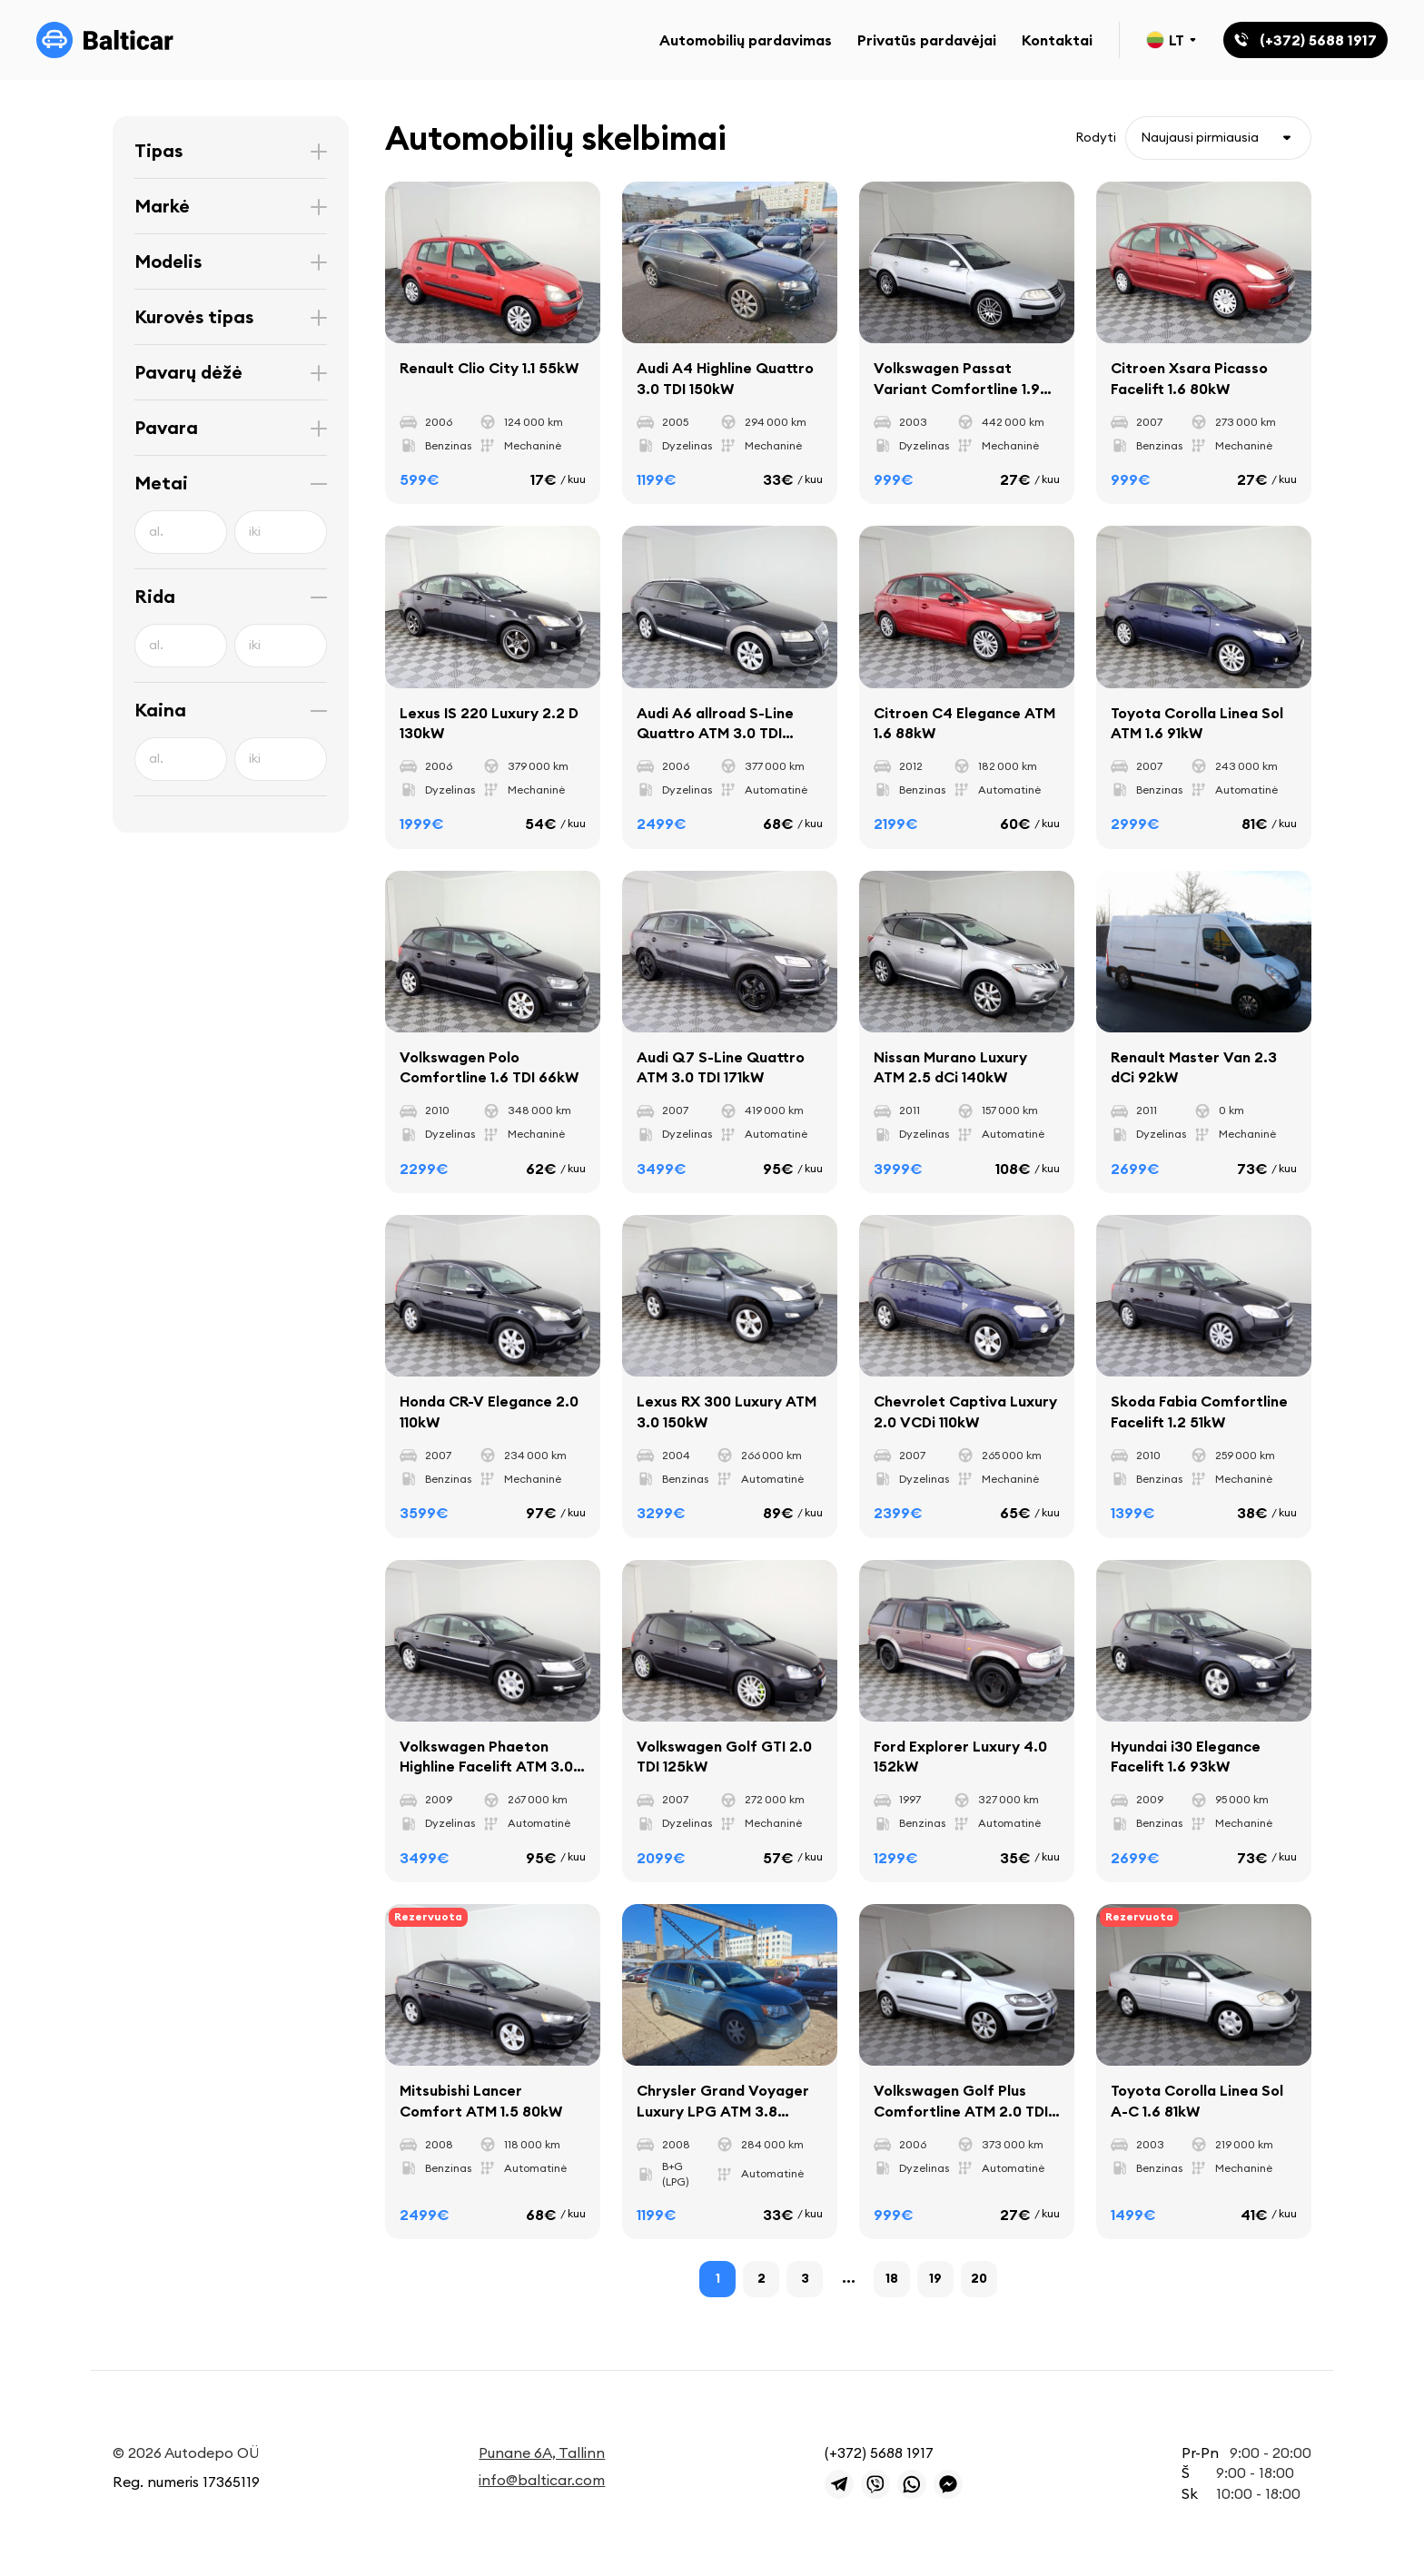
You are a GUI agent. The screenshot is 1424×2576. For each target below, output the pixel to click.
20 (979, 2278)
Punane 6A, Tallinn (542, 2452)
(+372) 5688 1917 (879, 2452)
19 (935, 2278)
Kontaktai (1057, 40)
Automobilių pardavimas (745, 40)
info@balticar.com (542, 2480)
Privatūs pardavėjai (926, 40)
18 (891, 2278)
